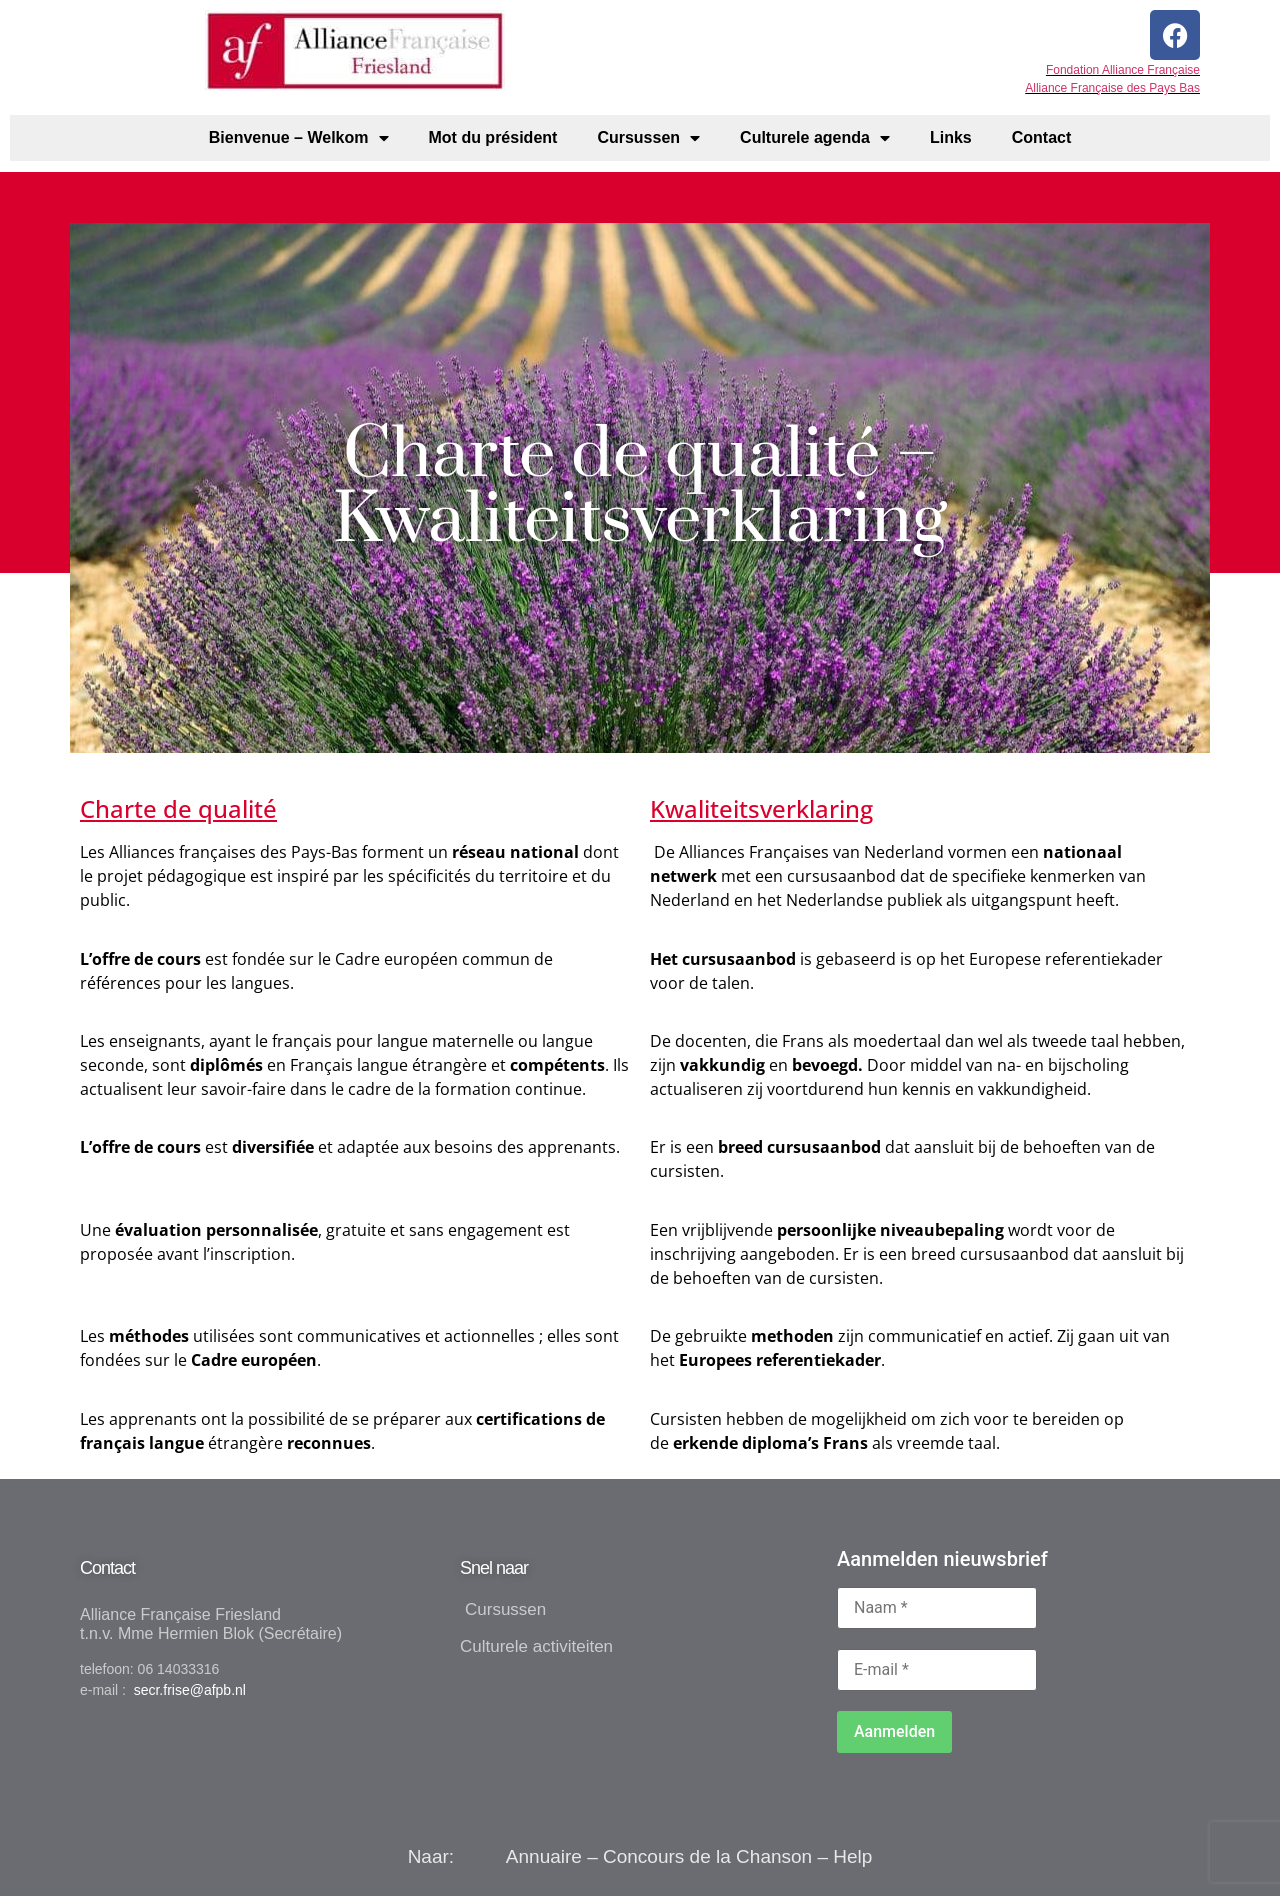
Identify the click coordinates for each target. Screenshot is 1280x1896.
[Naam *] (937, 1608)
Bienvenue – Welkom (299, 138)
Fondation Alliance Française (1123, 70)
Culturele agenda (815, 138)
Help (852, 1856)
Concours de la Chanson (707, 1856)
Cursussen (648, 138)
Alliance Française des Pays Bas (1112, 88)
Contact (1042, 137)
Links (951, 137)
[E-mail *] (937, 1670)
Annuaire (544, 1856)
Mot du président (493, 137)
